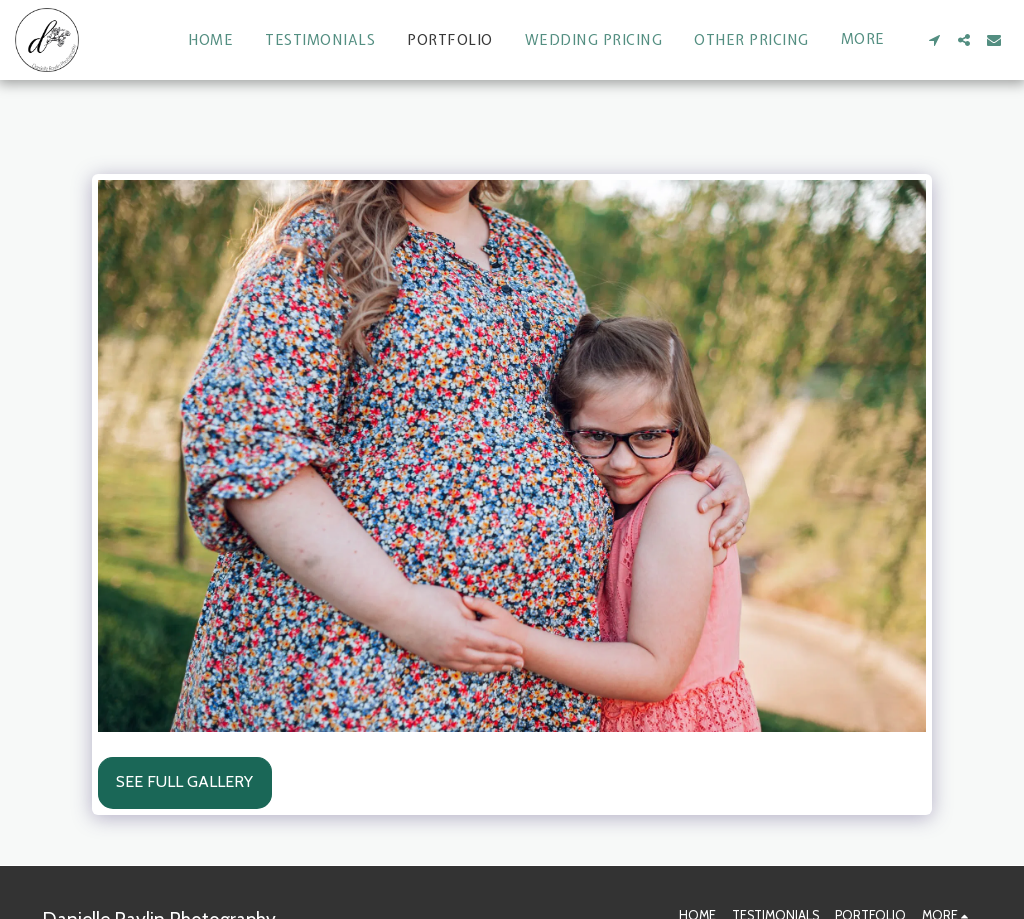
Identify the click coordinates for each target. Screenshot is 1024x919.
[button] (934, 40)
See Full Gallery (184, 781)
